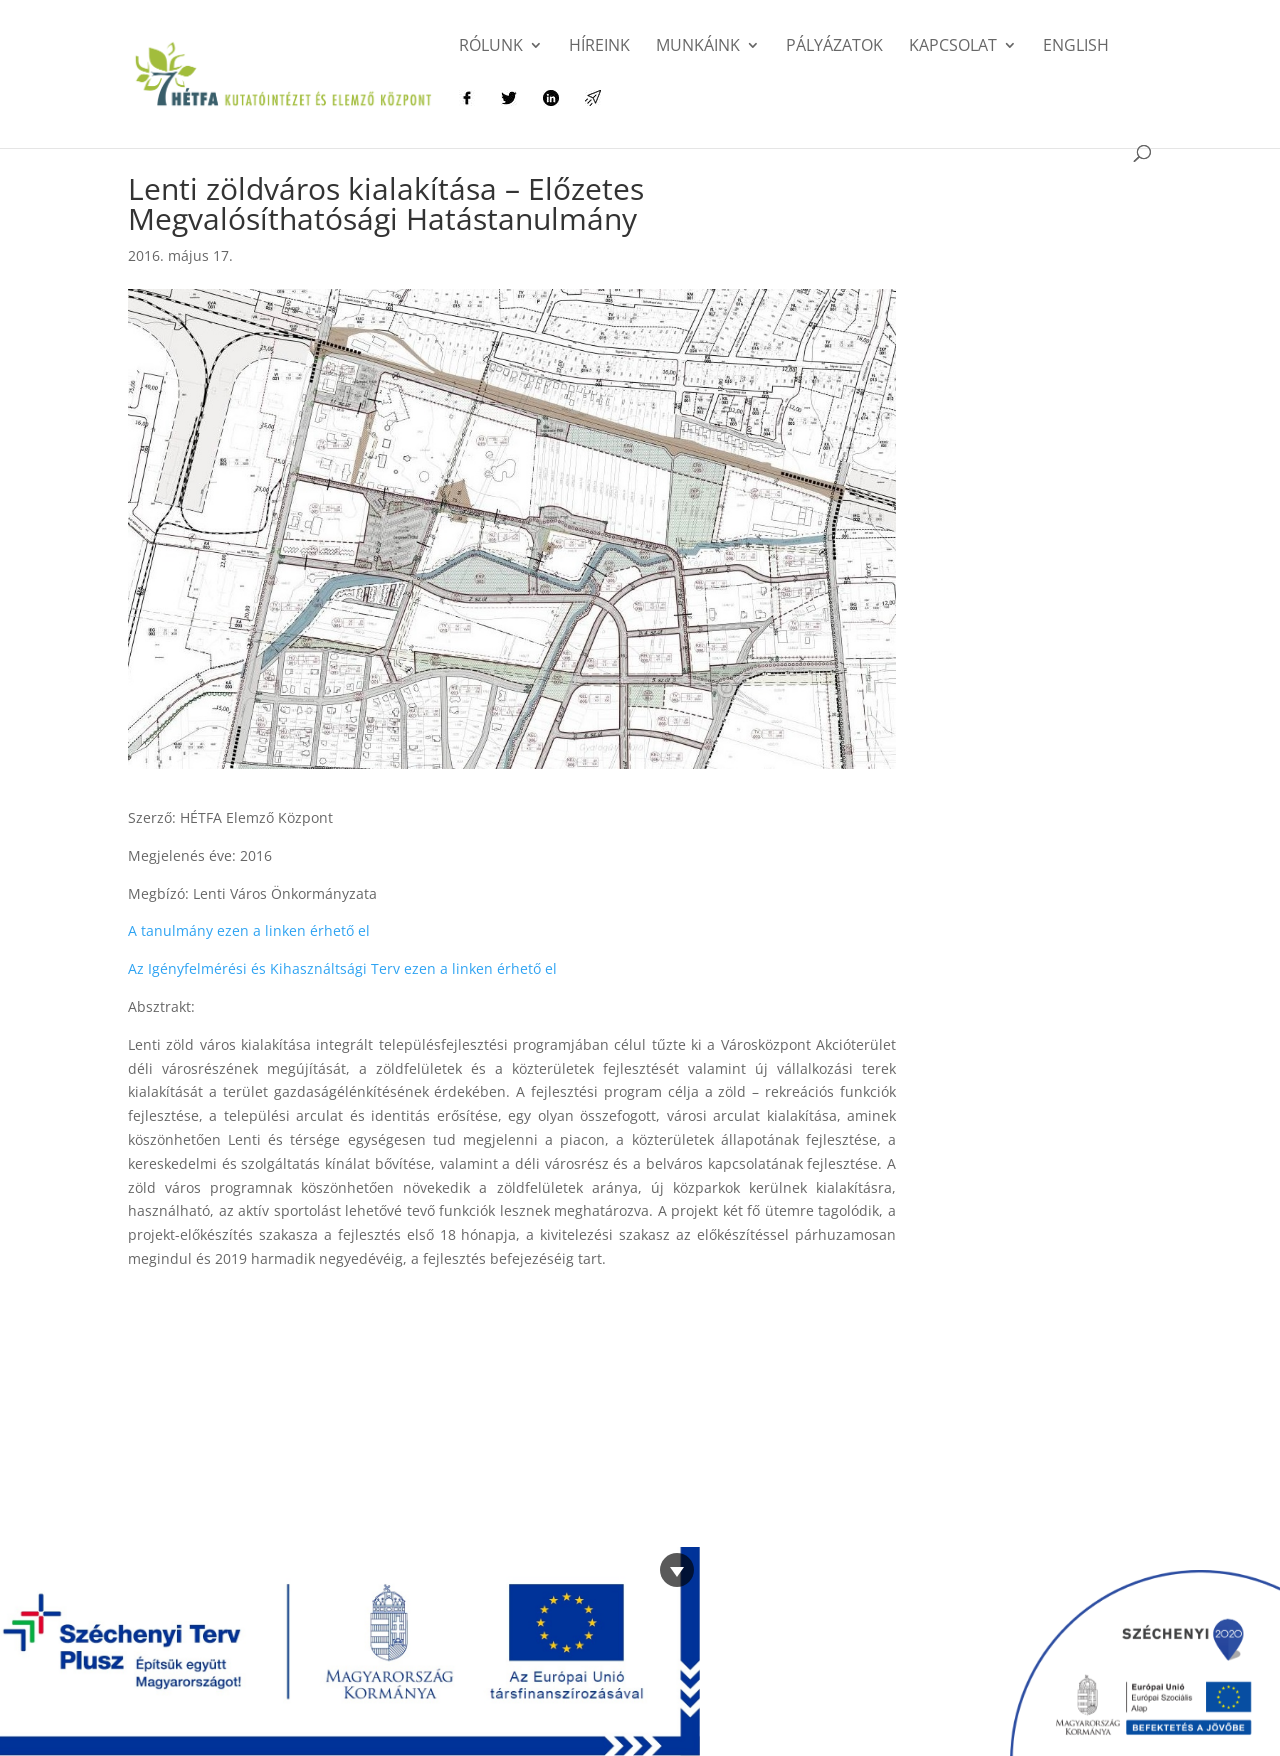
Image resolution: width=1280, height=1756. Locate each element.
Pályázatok (834, 47)
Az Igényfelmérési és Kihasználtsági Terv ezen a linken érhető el (342, 968)
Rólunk (491, 47)
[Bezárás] (677, 1570)
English (1076, 47)
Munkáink (698, 47)
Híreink (599, 47)
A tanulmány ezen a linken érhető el (249, 930)
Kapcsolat (953, 47)
